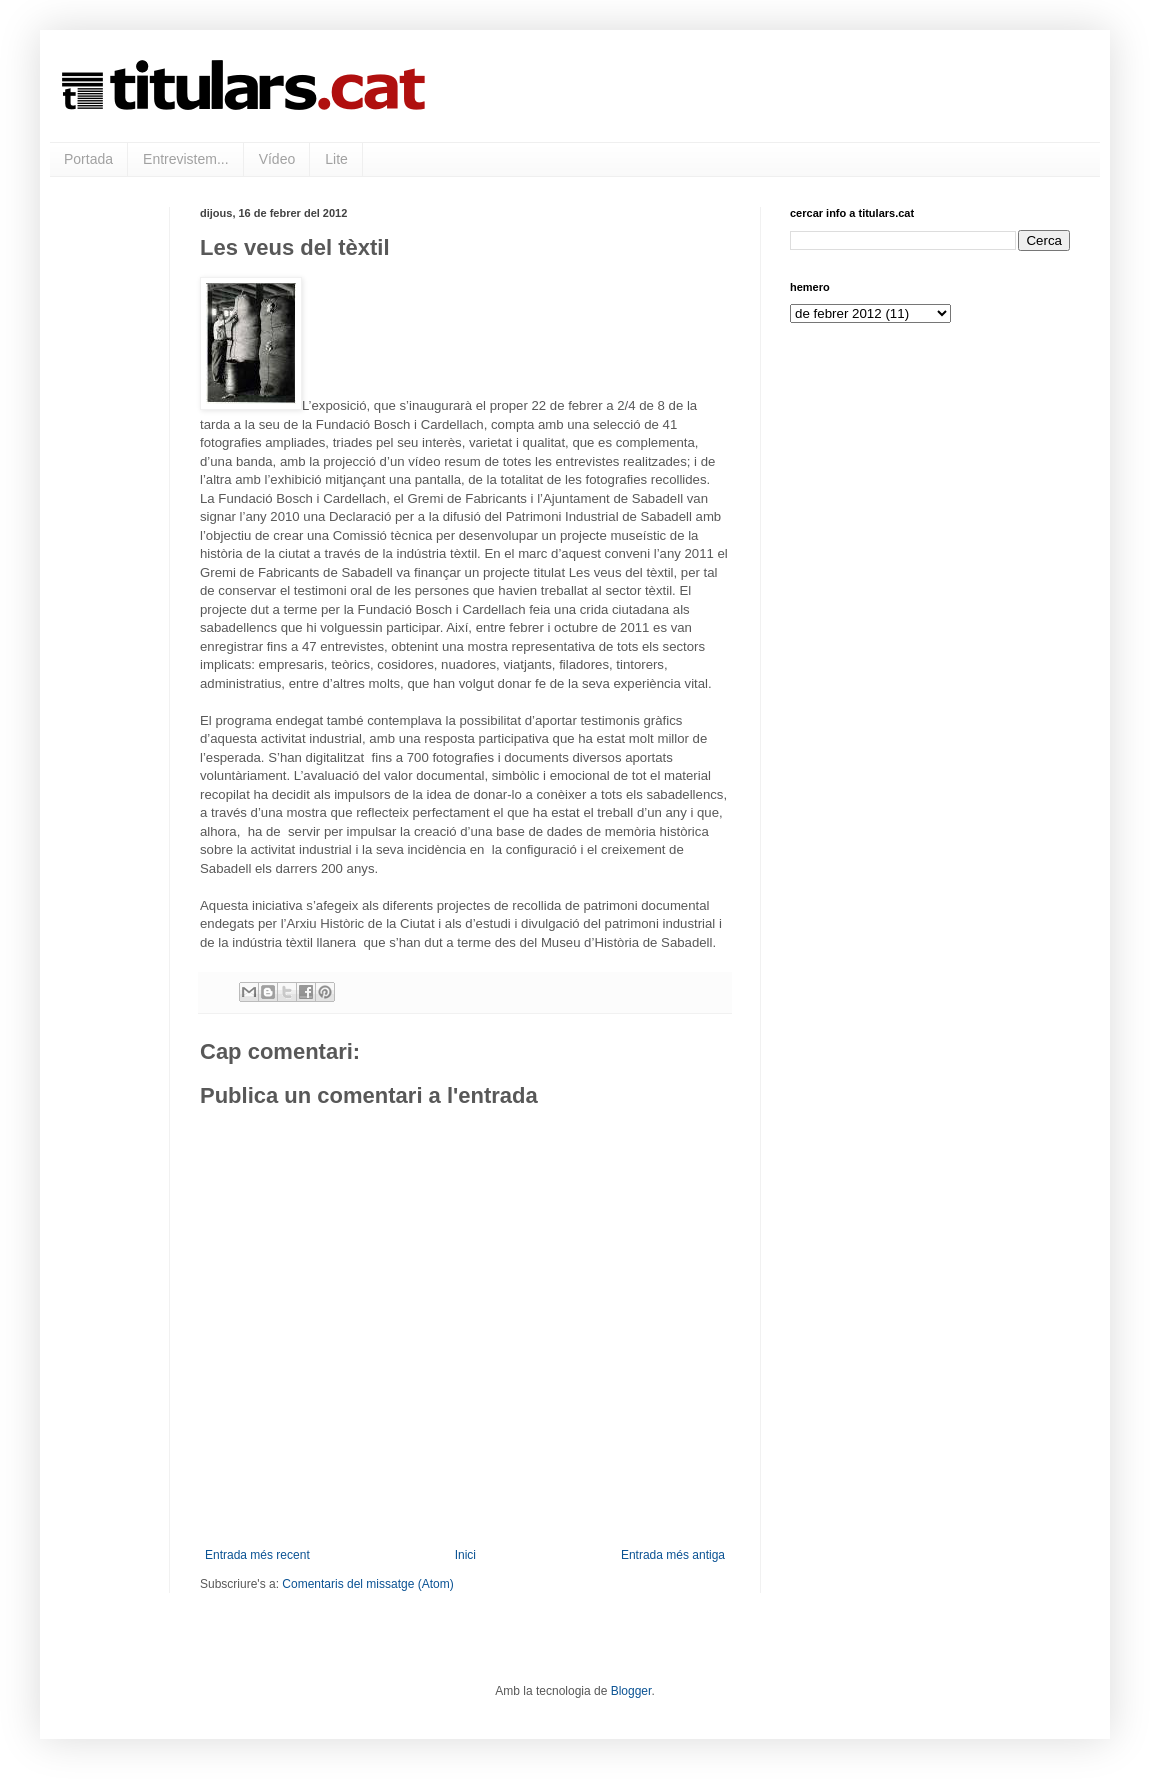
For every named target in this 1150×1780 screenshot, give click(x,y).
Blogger (631, 1691)
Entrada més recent (257, 1555)
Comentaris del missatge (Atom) (367, 1584)
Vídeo (277, 159)
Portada (88, 159)
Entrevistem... (186, 159)
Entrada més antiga (673, 1555)
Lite (336, 159)
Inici (465, 1555)
